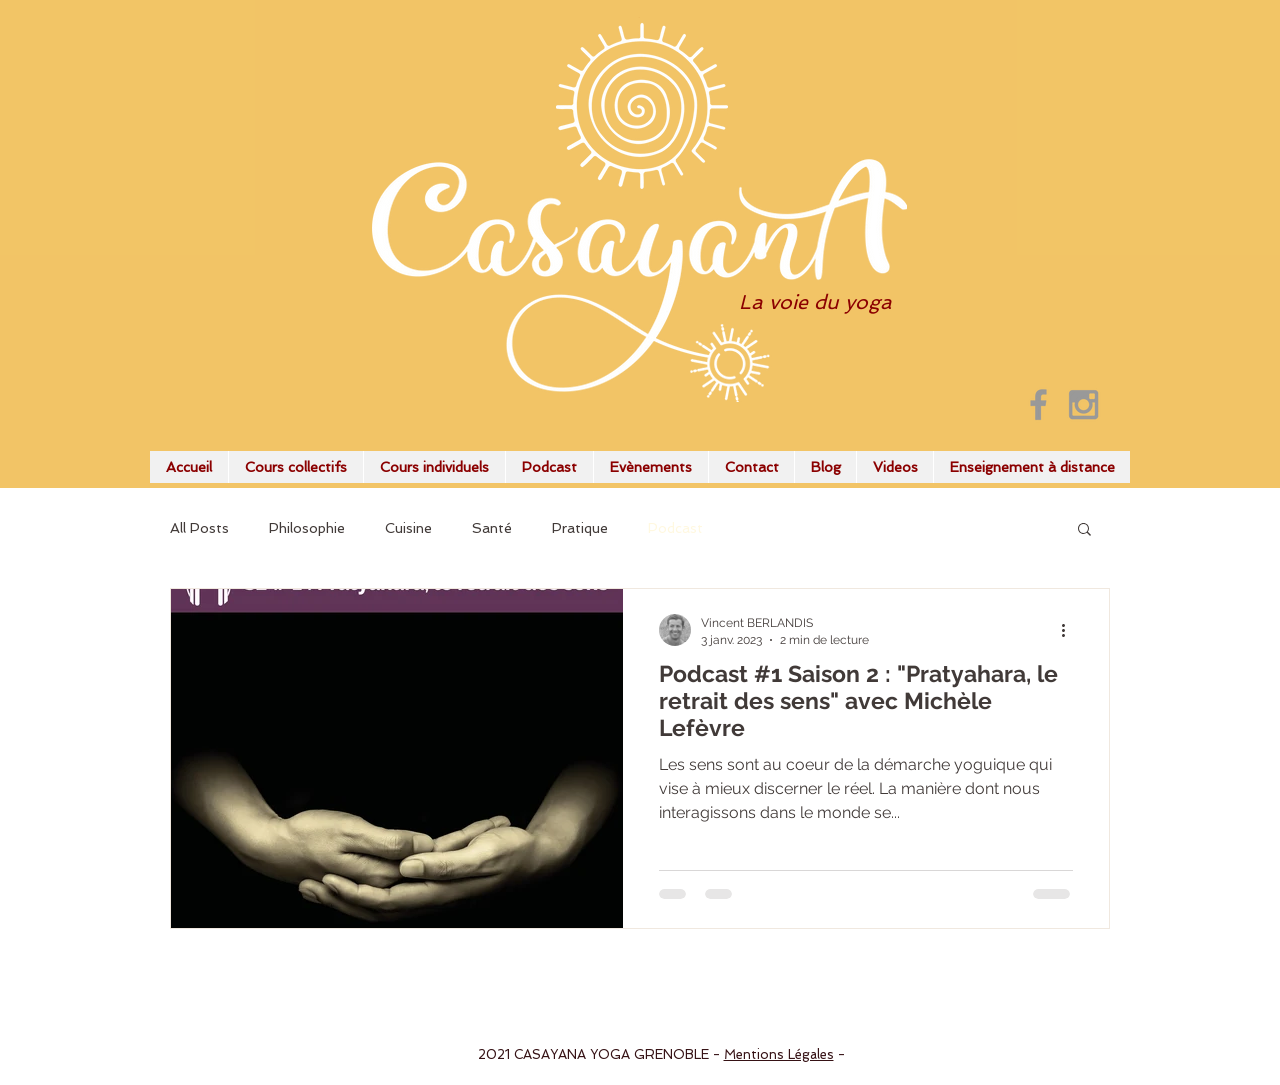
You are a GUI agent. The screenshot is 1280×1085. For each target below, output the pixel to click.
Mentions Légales (779, 1054)
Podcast (675, 528)
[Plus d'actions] (1070, 630)
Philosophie (307, 528)
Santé (492, 528)
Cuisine (408, 528)
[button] (1084, 530)
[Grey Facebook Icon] (1038, 404)
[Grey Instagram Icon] (1083, 404)
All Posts (199, 528)
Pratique (580, 528)
